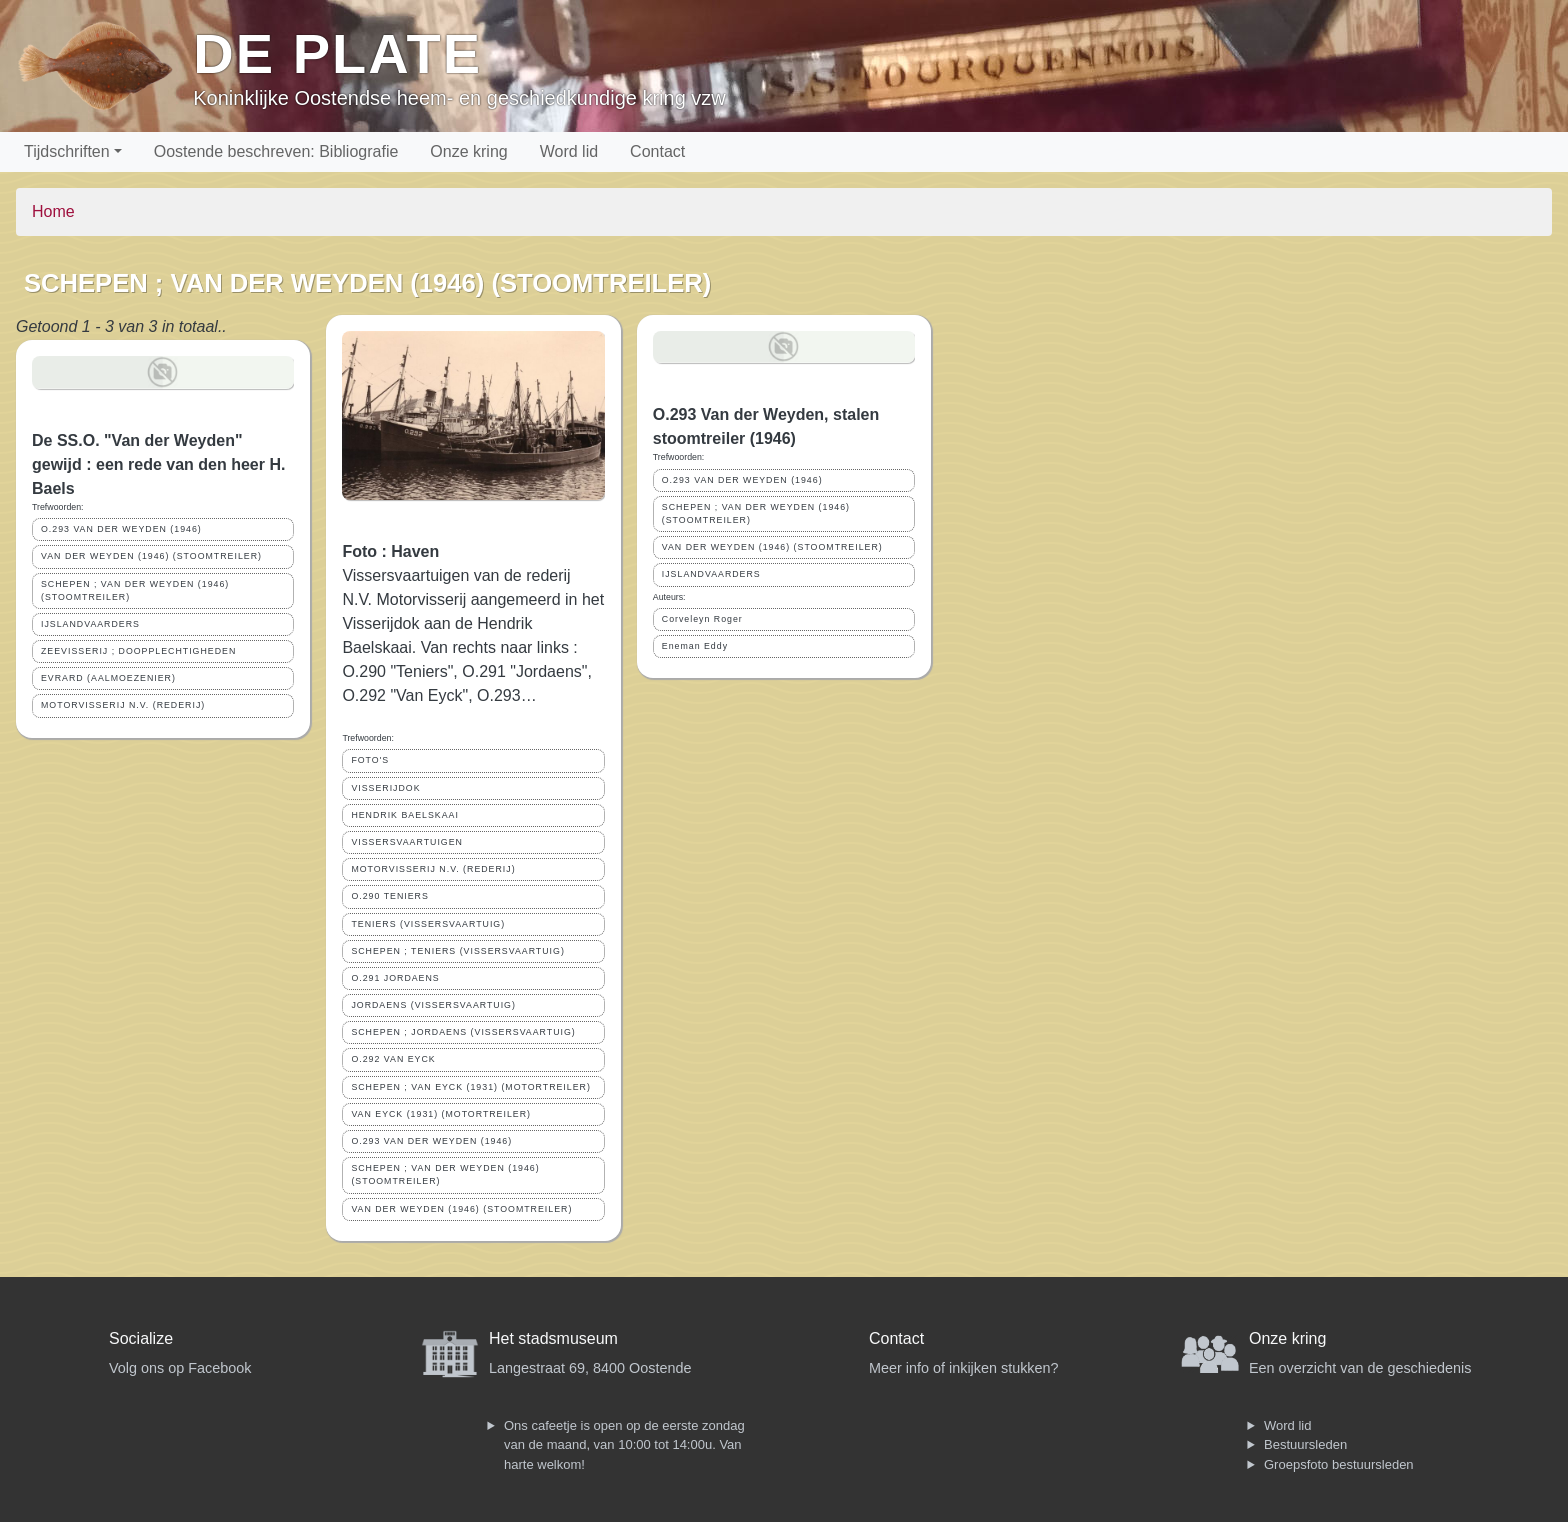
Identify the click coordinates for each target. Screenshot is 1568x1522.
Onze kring (468, 151)
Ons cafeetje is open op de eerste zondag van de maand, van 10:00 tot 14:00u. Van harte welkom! (624, 1445)
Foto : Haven (390, 551)
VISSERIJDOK (385, 788)
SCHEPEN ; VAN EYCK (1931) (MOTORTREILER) (470, 1087)
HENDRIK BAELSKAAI (404, 815)
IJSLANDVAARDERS (90, 624)
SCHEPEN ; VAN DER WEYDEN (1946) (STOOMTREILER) (135, 590)
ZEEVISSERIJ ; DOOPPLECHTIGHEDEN (138, 651)
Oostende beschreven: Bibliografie (276, 151)
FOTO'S (370, 760)
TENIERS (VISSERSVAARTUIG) (428, 924)
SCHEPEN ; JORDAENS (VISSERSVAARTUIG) (463, 1032)
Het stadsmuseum (553, 1338)
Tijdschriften (67, 151)
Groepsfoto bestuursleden (1339, 1464)
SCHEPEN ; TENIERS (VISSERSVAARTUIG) (457, 951)
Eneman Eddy (695, 646)
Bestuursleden (1305, 1444)
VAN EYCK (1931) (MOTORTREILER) (441, 1114)
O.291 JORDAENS (395, 978)
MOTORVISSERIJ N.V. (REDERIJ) (123, 705)
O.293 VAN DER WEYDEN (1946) (121, 529)
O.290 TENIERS (389, 896)
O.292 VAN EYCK (393, 1059)
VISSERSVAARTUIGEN (407, 842)
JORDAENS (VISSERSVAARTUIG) (433, 1005)
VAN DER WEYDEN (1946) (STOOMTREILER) (151, 556)
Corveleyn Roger (702, 619)
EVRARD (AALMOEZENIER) (108, 678)
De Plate (337, 53)
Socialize (141, 1338)
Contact (657, 151)
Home (53, 211)
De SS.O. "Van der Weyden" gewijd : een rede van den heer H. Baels (158, 464)
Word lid (569, 151)
